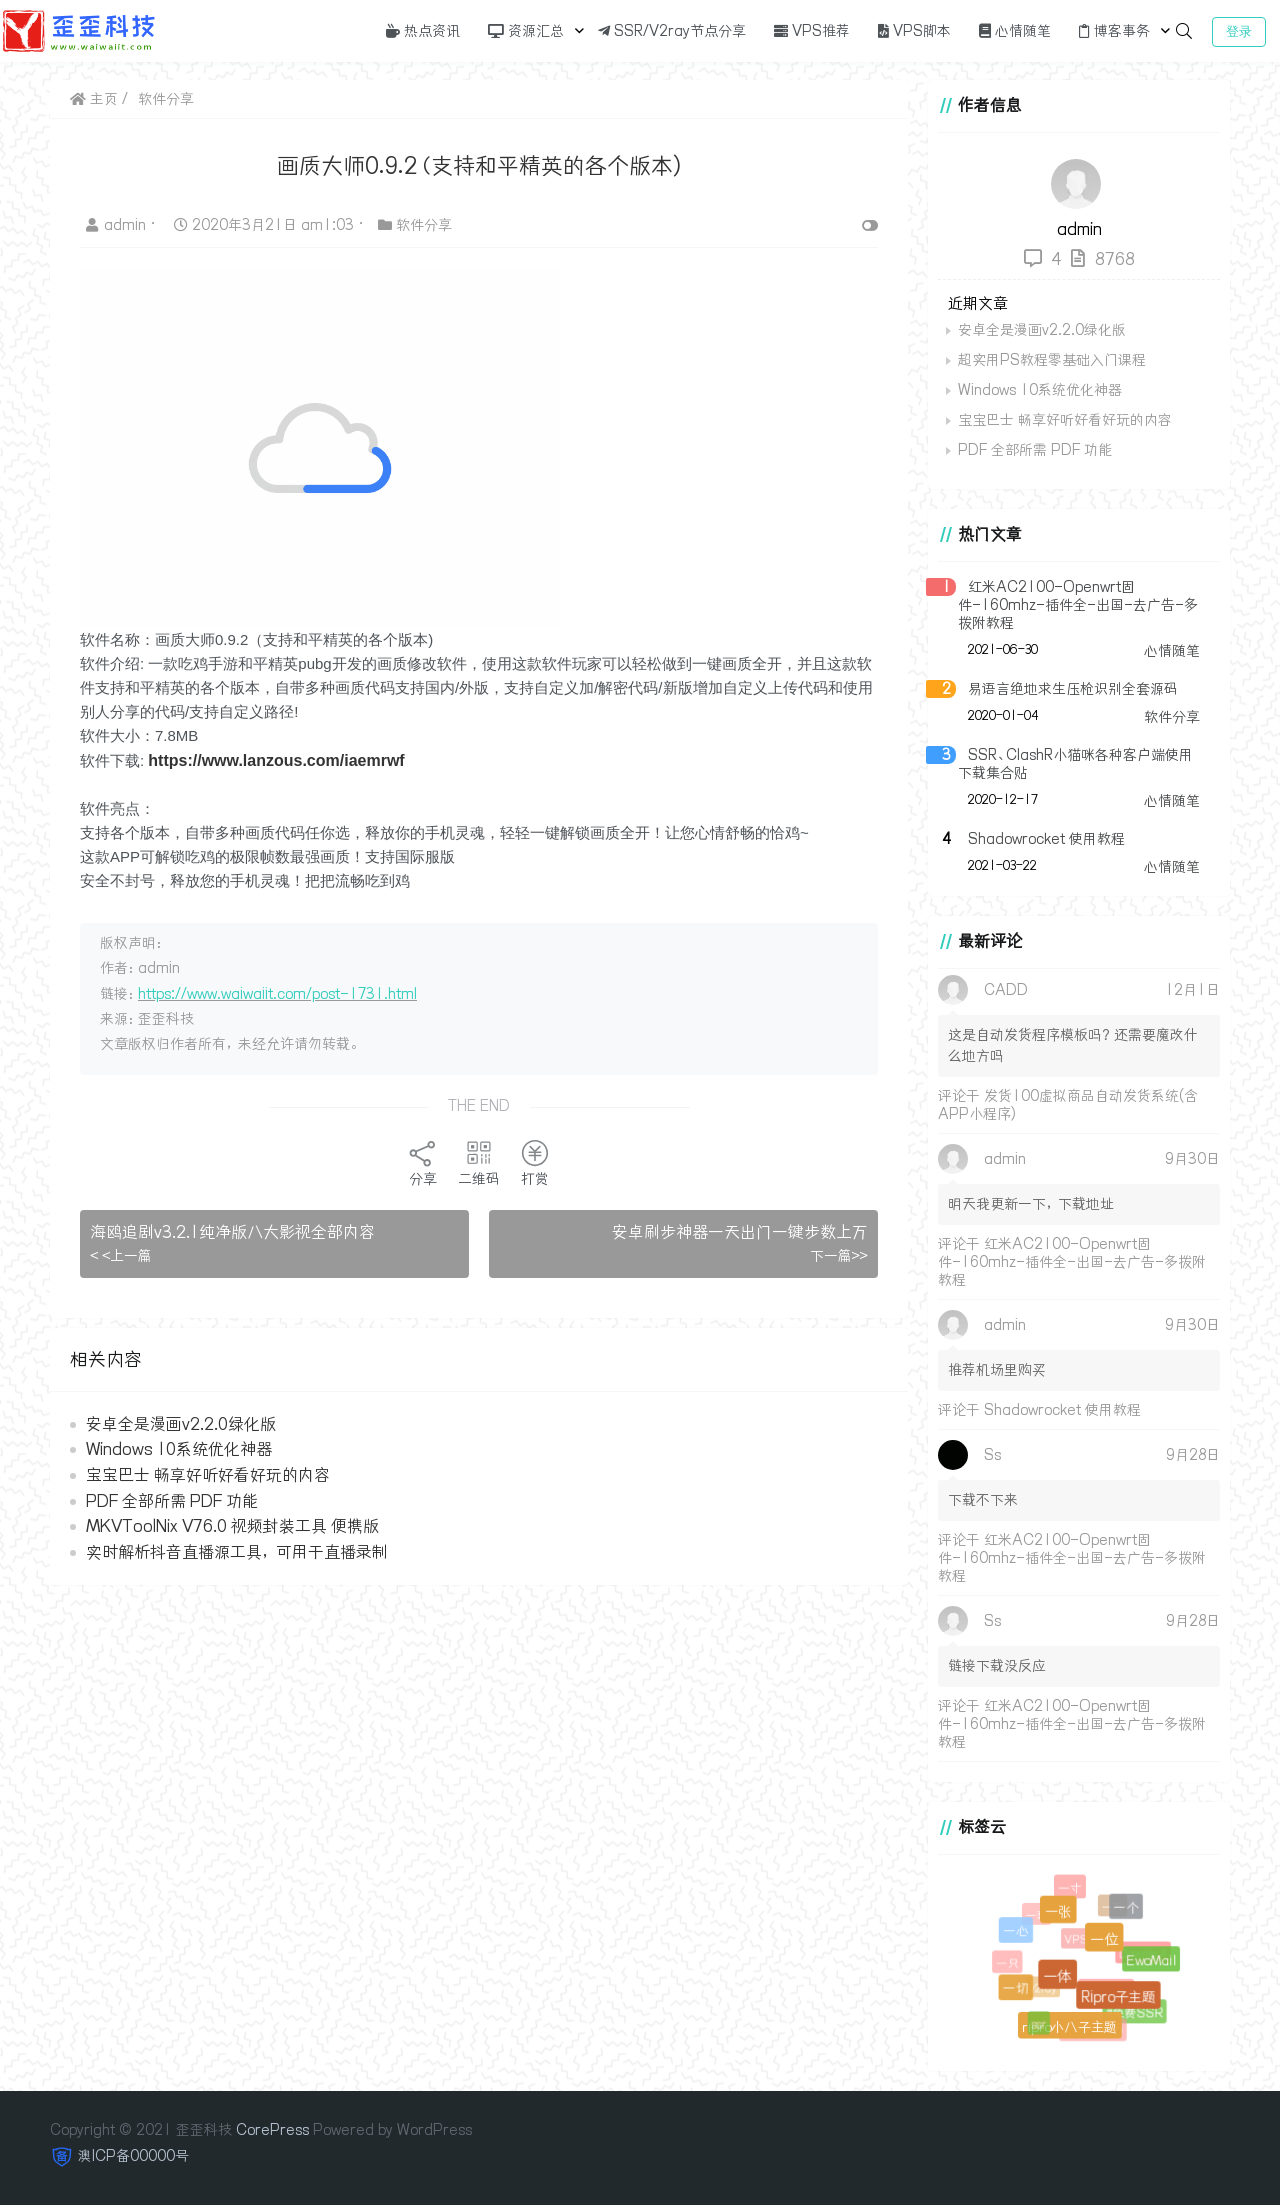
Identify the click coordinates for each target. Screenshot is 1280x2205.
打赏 (535, 1163)
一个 (1125, 1907)
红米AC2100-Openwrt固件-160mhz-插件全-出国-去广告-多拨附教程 (1078, 605)
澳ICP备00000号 (133, 2156)
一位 (1102, 1937)
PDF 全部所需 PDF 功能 (172, 1501)
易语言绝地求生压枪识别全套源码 (1073, 689)
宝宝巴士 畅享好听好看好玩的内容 (208, 1475)
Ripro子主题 (1117, 1994)
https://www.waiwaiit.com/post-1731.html (277, 994)
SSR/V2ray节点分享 (672, 31)
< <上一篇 (121, 1256)
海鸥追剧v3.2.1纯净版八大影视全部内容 (232, 1232)
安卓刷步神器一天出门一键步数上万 (740, 1232)
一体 (1055, 1973)
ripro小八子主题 (1068, 2025)
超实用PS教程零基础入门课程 (1052, 360)
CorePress (272, 2130)
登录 (1239, 31)
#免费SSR (1134, 2012)
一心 (1014, 1931)
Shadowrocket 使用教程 (1046, 839)
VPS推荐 (812, 31)
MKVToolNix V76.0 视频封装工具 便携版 (232, 1526)
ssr (1039, 2025)
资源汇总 (526, 31)
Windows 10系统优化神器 (179, 1449)
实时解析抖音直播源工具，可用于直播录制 (237, 1552)
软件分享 (166, 99)
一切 (1015, 1988)
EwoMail (1151, 1960)
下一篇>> (839, 1256)
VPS (1078, 1942)
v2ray (1045, 1990)
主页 (94, 99)
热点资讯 (423, 31)
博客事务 (1114, 31)
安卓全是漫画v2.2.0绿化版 (181, 1424)
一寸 (1070, 1888)
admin (118, 225)
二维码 (479, 1163)
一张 (1056, 1909)
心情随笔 (1015, 31)
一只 (1008, 1964)
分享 (423, 1163)
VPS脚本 (914, 31)
